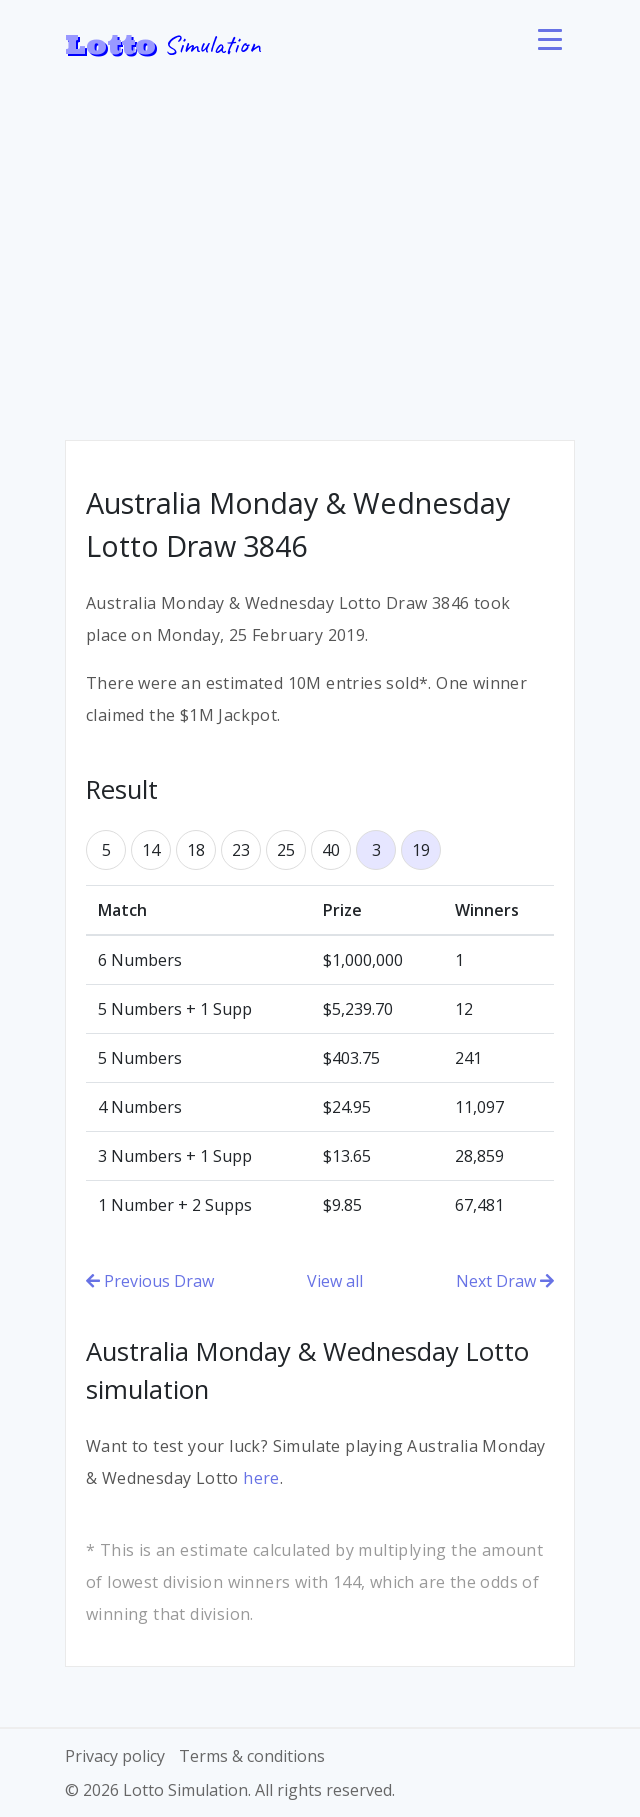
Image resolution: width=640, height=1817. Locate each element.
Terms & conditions (252, 1756)
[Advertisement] (320, 240)
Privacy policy (115, 1756)
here (261, 1478)
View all (335, 1281)
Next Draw (505, 1281)
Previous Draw (150, 1281)
